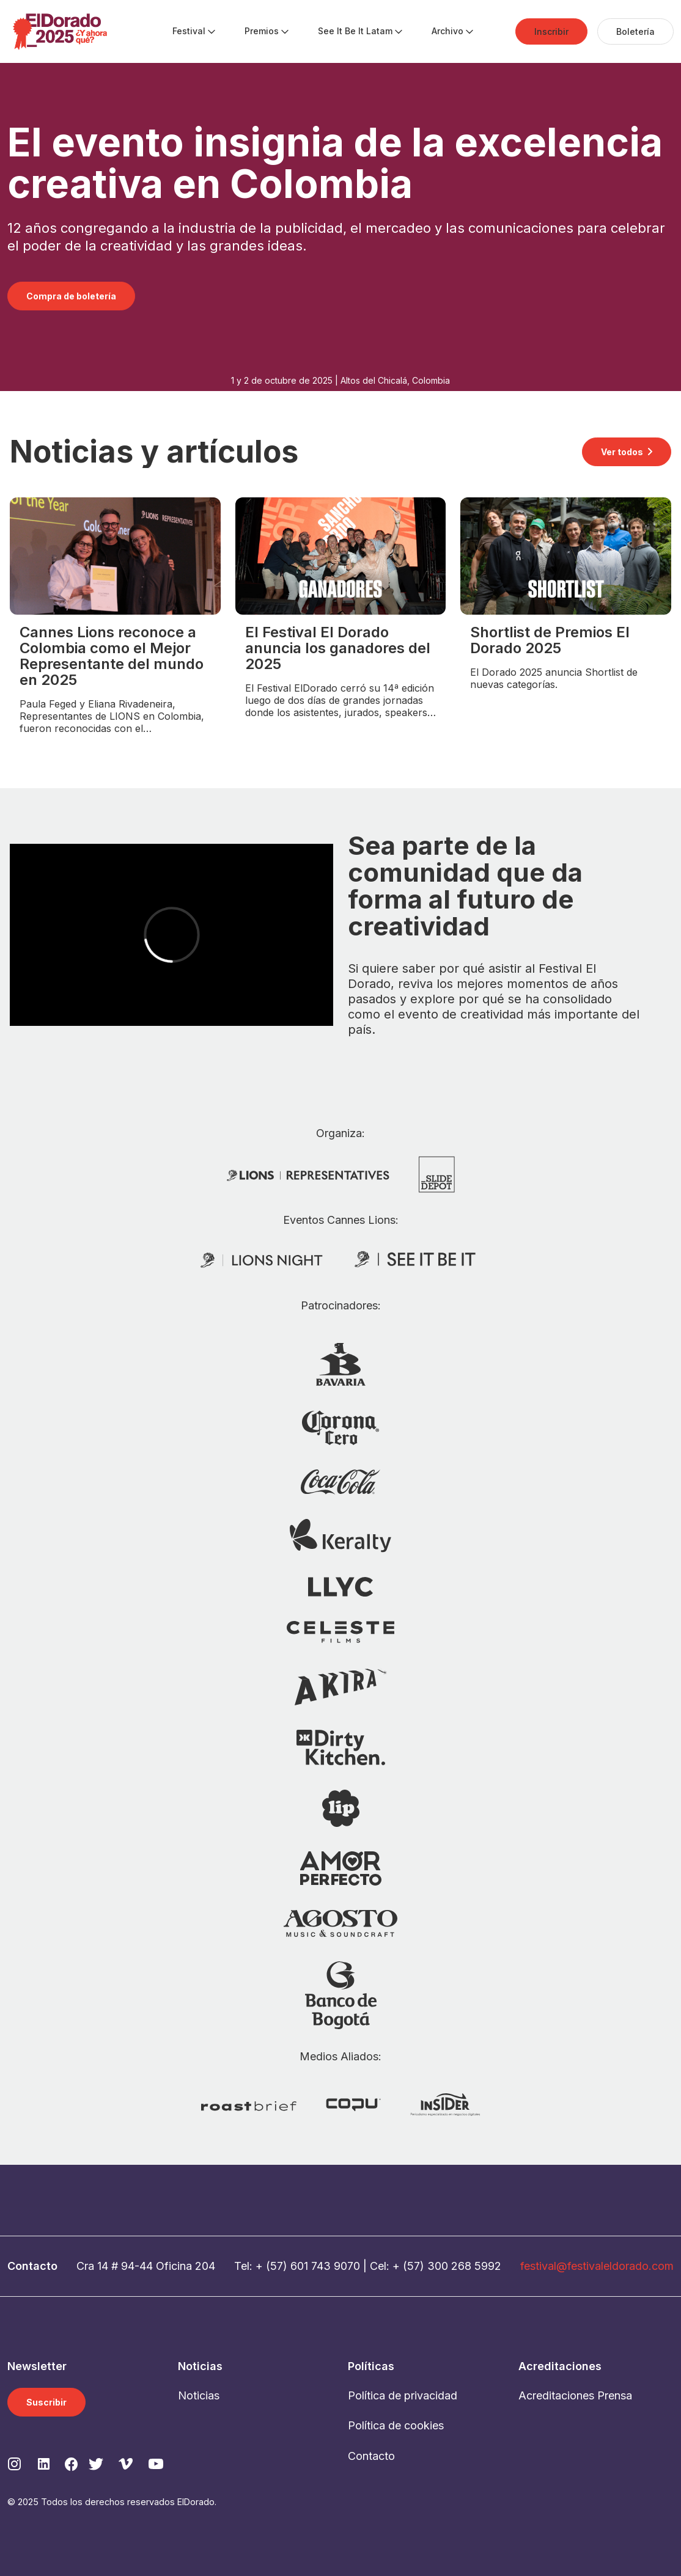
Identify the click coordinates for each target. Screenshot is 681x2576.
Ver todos (622, 452)
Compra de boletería (71, 296)
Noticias (198, 2395)
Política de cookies (396, 2425)
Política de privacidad (402, 2395)
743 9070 (335, 2265)
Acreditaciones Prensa (575, 2395)
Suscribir (46, 2402)
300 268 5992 (464, 2265)
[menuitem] (188, 32)
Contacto (371, 2456)
